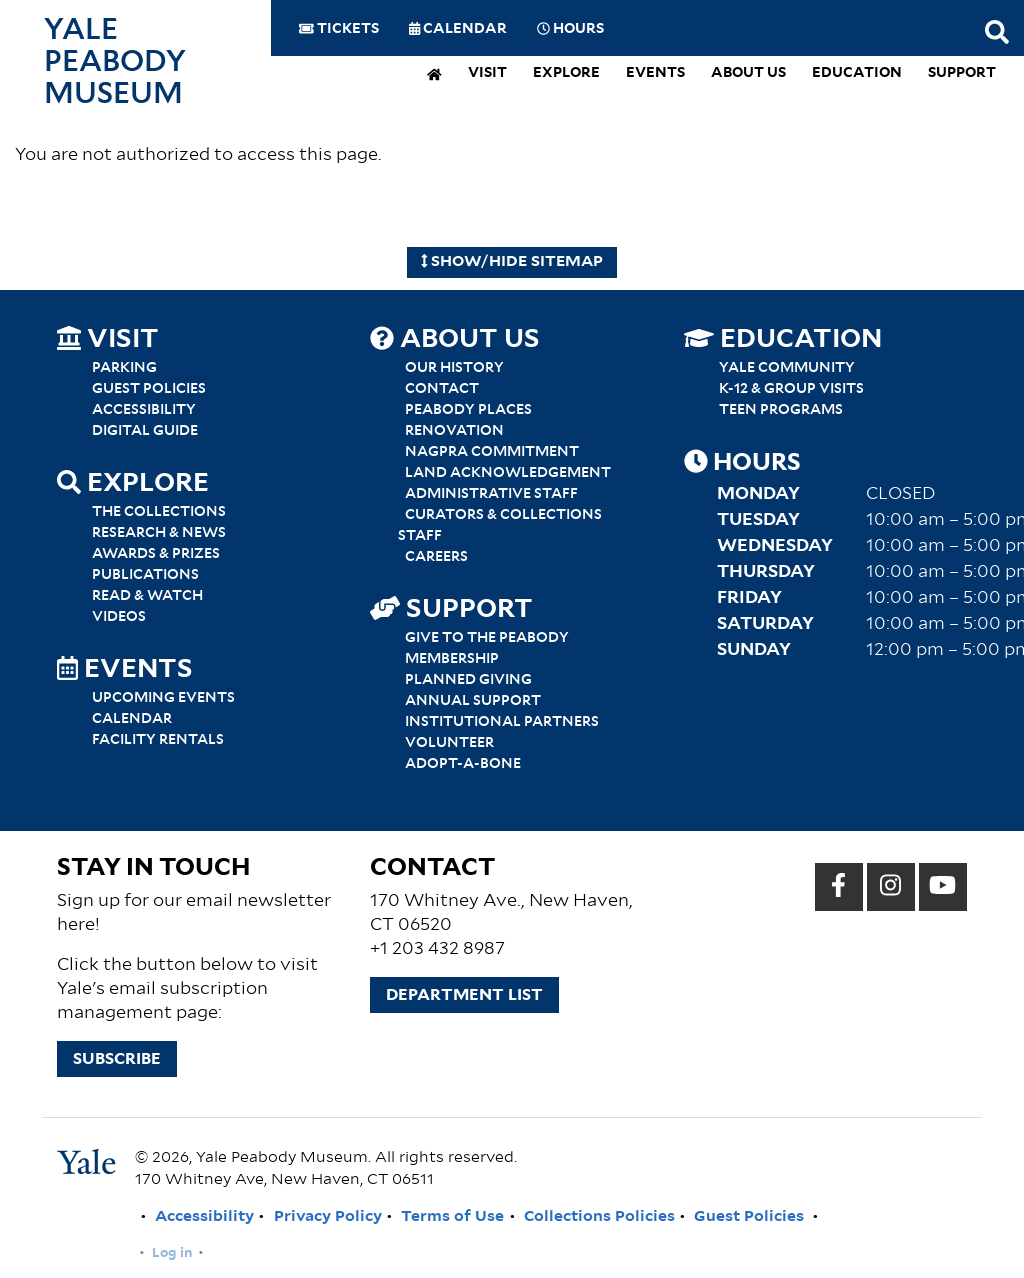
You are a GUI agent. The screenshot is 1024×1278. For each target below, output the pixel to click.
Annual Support (473, 701)
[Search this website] (997, 34)
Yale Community (787, 368)
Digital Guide (145, 431)
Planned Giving (468, 680)
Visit (487, 73)
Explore (566, 73)
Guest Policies (149, 389)
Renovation (454, 431)
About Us (748, 73)
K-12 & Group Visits (791, 389)
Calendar (458, 29)
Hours (570, 29)
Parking (124, 368)
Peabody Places (468, 410)
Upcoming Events (163, 698)
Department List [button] (464, 995)
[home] (434, 76)
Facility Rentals (158, 740)
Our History (454, 368)
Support (962, 73)
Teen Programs (781, 410)
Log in (172, 1253)
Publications (145, 575)
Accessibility (144, 410)
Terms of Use (452, 1216)
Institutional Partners (502, 722)
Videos (119, 617)
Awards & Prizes (156, 554)
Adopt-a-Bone (463, 764)
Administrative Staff (491, 494)
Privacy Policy (328, 1216)
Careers (436, 557)
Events (655, 73)
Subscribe (117, 1059)
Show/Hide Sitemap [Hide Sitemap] (512, 261)
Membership (452, 659)
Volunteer (449, 743)
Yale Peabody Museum (115, 62)
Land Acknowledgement (508, 473)
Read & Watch (147, 596)
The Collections (159, 512)
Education (857, 73)
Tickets (339, 29)
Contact (442, 389)
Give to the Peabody (487, 638)
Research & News (159, 533)
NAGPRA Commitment (492, 452)
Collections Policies (599, 1216)
